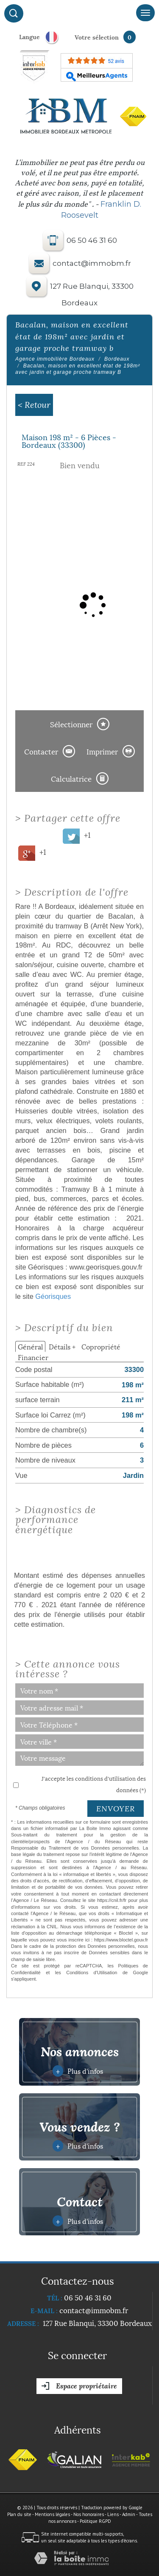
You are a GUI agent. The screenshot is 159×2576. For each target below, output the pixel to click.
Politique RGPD (95, 2521)
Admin (128, 2514)
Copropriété (100, 1346)
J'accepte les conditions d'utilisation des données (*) (94, 1784)
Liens (113, 2514)
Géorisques (53, 1296)
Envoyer (115, 1808)
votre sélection (97, 36)
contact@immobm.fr (92, 263)
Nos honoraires (88, 2514)
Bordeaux (116, 359)
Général (30, 1346)
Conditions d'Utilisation (91, 1972)
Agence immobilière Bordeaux (55, 359)
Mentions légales (52, 2514)
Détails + (62, 1346)
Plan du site (19, 2514)
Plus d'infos (78, 2071)
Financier (33, 1357)
